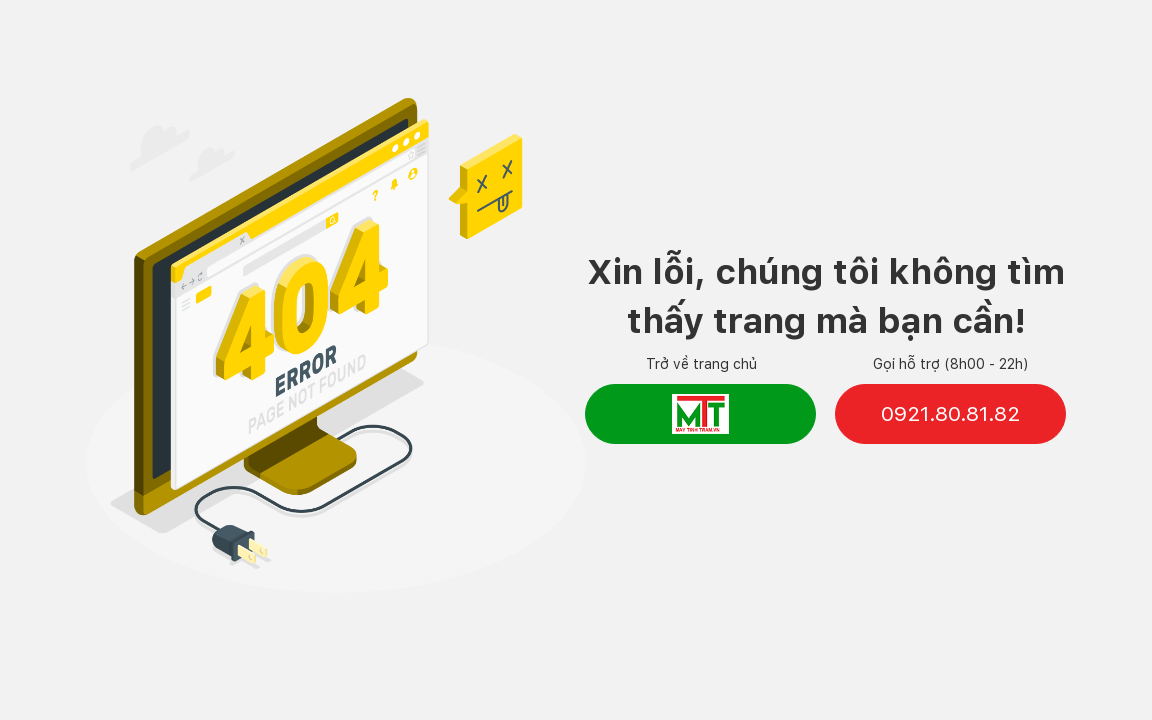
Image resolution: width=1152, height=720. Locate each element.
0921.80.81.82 (950, 413)
